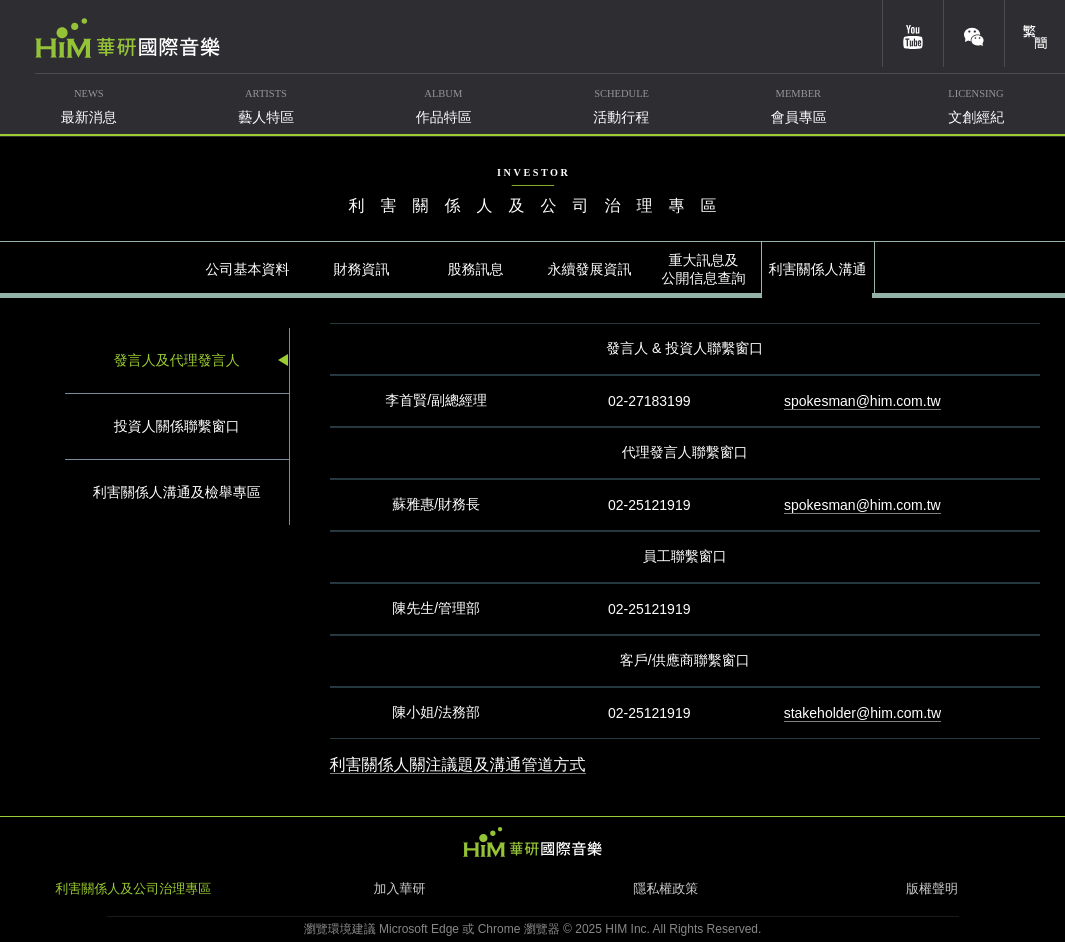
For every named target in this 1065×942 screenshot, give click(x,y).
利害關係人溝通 (818, 269)
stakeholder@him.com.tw (862, 713)
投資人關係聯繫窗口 (177, 426)
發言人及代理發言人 (177, 360)
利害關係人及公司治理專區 (133, 888)
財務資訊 (362, 269)
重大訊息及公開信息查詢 (704, 269)
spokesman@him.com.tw (862, 401)
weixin (974, 33)
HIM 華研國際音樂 (533, 842)
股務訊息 (476, 269)
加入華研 (399, 888)
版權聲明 (932, 888)
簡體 (1035, 33)
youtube (913, 33)
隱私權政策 (665, 888)
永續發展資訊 (590, 269)
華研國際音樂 (127, 38)
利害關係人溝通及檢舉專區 (177, 492)
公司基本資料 (248, 269)
